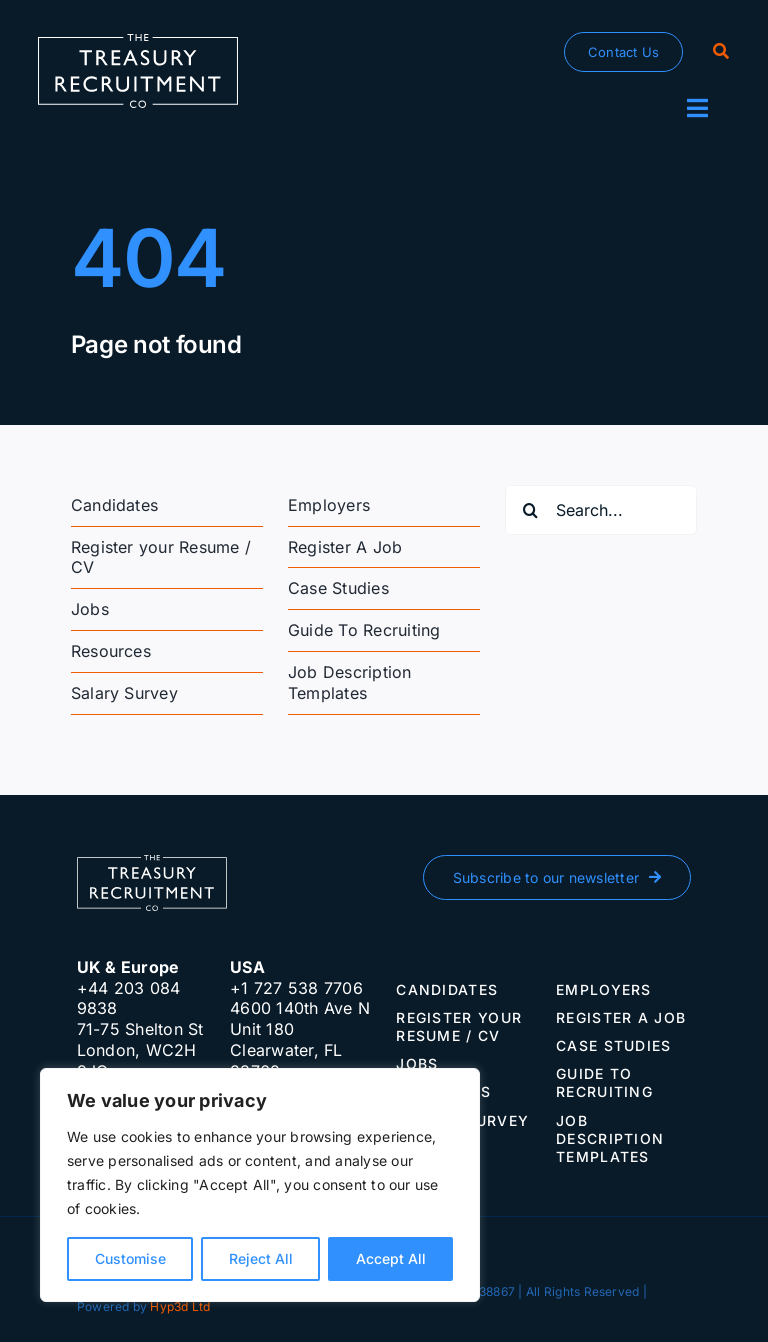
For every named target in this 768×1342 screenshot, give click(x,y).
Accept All (391, 1258)
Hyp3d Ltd (180, 1306)
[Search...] (601, 510)
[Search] (721, 52)
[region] (260, 1185)
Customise (130, 1258)
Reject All (261, 1258)
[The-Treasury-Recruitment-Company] (138, 42)
